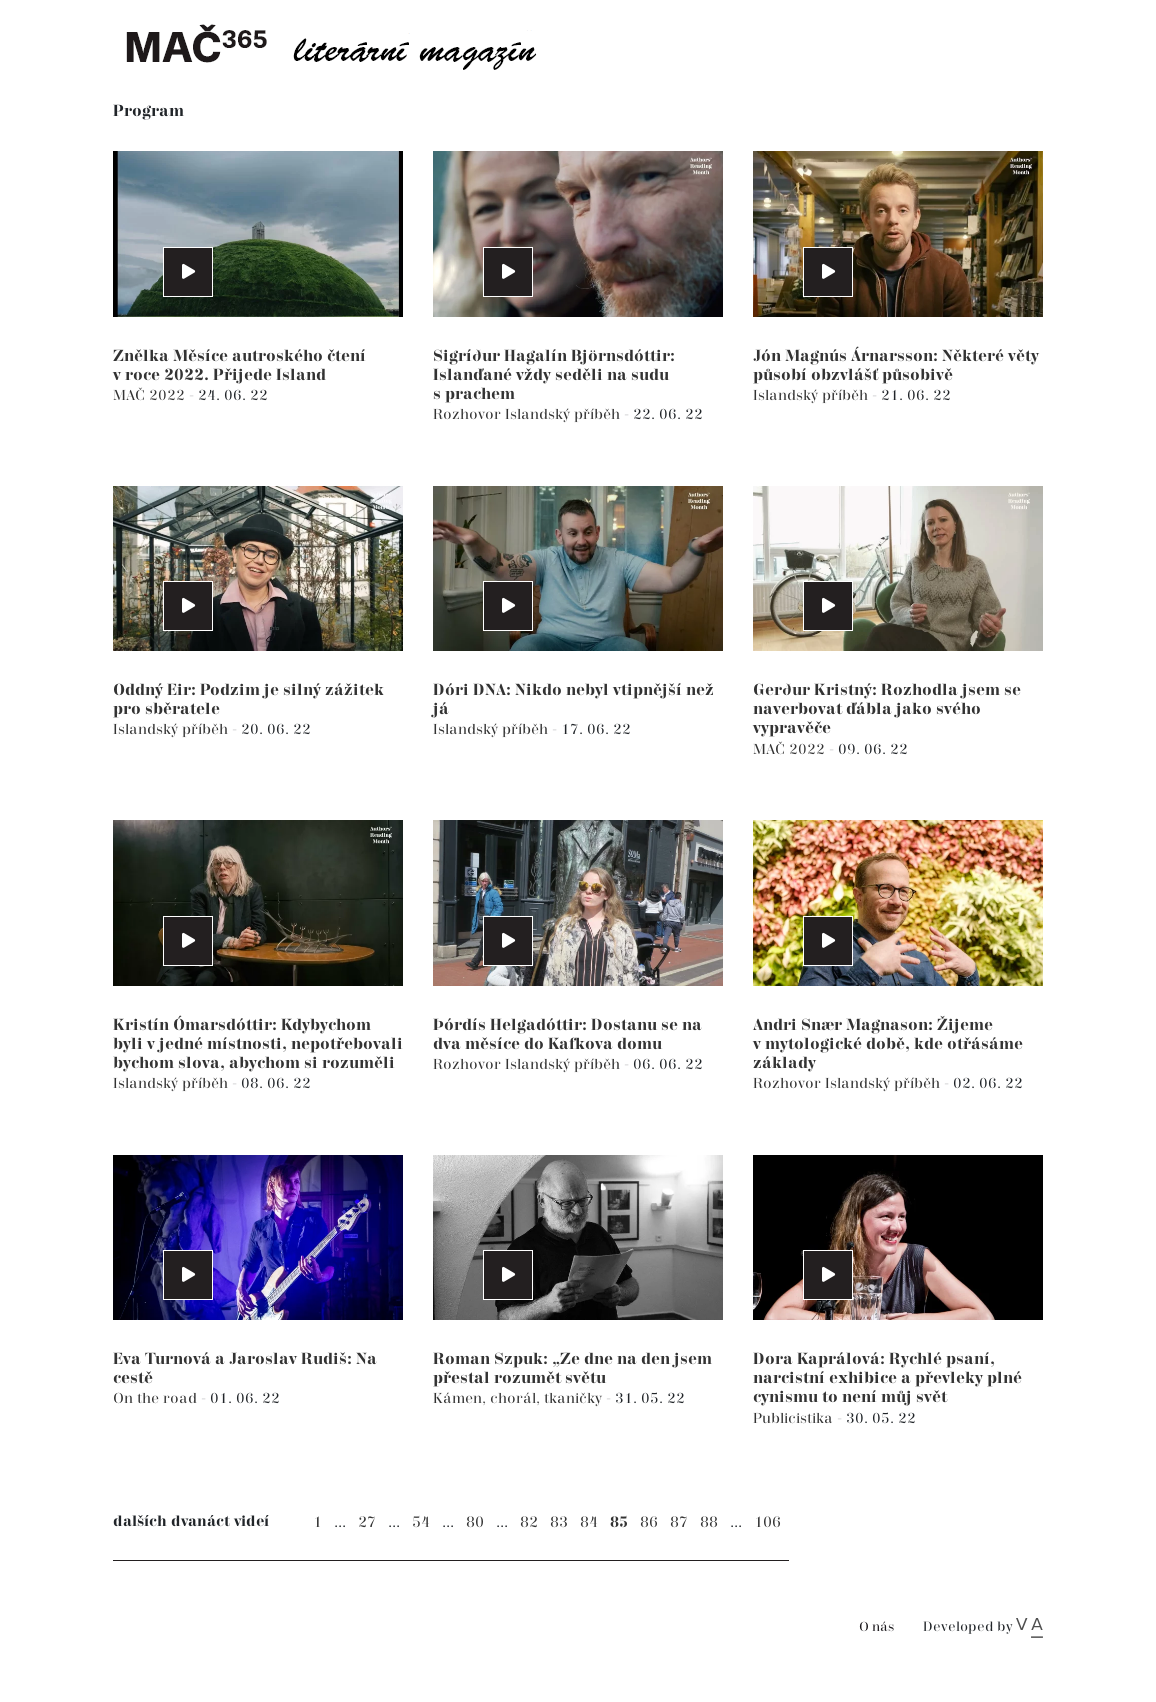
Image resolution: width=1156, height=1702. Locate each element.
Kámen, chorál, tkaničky (519, 1398)
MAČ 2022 (151, 395)
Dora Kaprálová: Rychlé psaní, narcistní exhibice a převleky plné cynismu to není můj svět (887, 1378)
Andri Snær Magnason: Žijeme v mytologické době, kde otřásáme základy (888, 1044)
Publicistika (795, 1418)
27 (367, 1522)
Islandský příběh (564, 414)
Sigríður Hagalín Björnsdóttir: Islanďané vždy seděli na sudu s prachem (554, 375)
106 (767, 1522)
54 (421, 1522)
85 (619, 1522)
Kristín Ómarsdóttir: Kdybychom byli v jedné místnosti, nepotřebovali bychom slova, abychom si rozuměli (258, 1044)
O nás (876, 1627)
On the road (157, 1398)
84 (589, 1522)
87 (679, 1522)
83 (559, 1522)
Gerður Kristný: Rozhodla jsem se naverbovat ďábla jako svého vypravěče (887, 709)
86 (649, 1522)
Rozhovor (469, 414)
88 (709, 1522)
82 (529, 1522)
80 (475, 1522)
